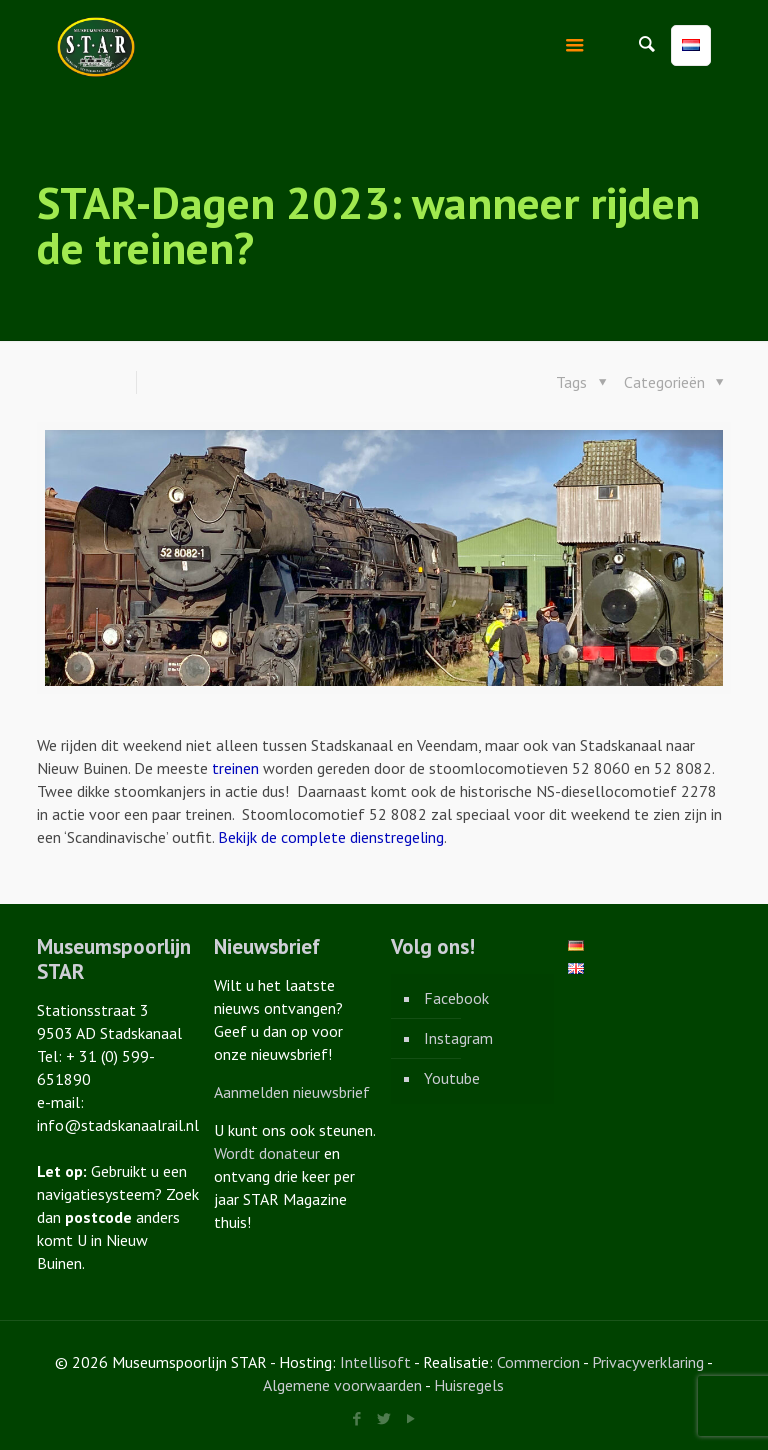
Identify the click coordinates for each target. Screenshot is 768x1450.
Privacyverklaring (648, 1362)
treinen (235, 768)
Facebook (456, 998)
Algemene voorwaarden (342, 1385)
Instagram (458, 1038)
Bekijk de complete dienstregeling (331, 837)
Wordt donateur (267, 1153)
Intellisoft (375, 1362)
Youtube (452, 1078)
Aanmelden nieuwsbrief (292, 1092)
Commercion (538, 1362)
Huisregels (469, 1385)
